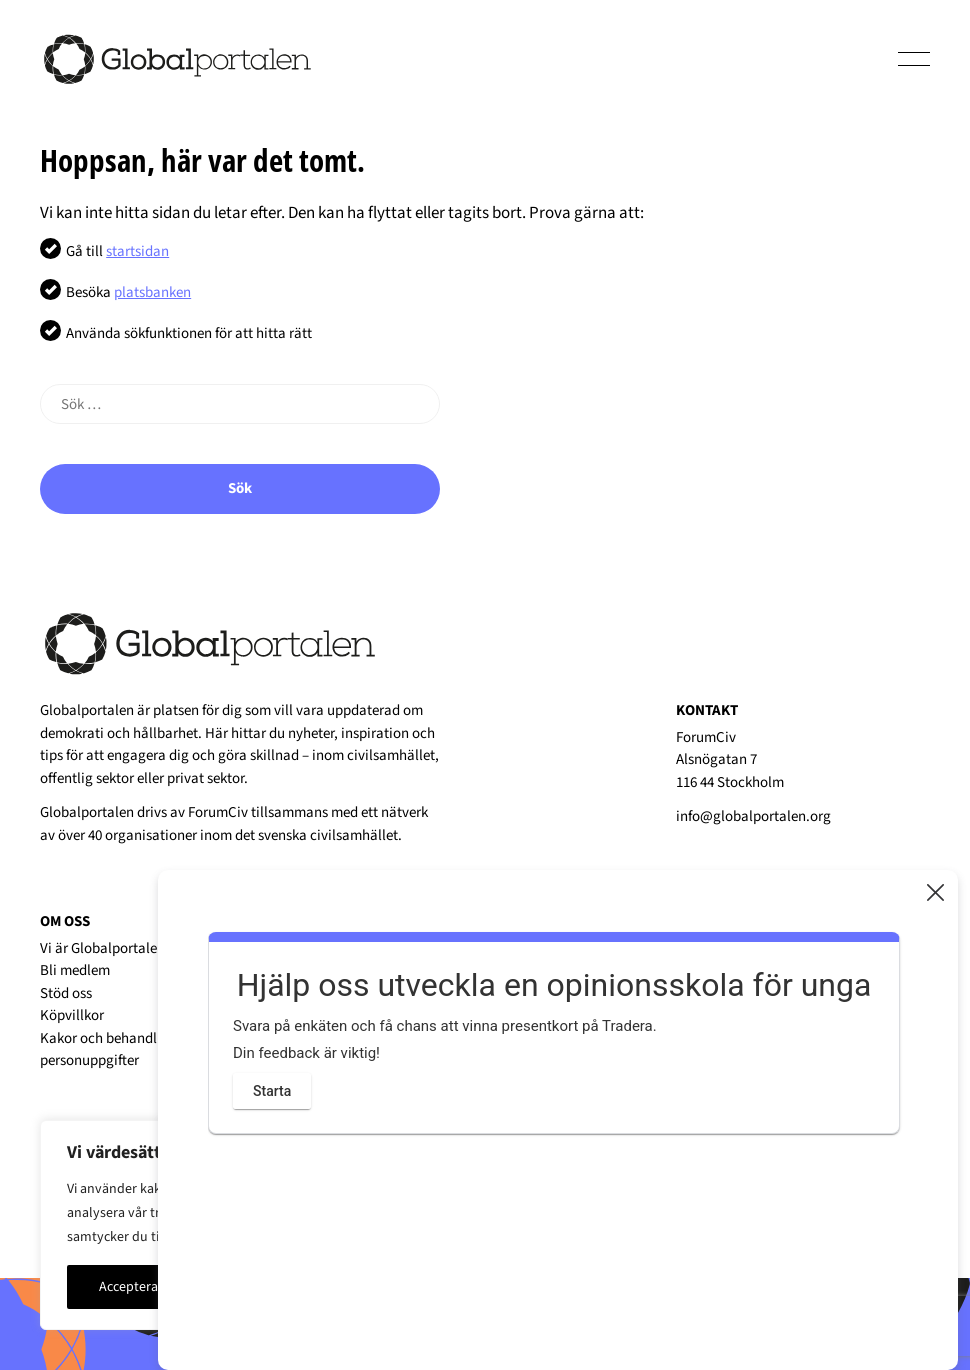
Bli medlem (75, 970)
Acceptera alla (141, 1287)
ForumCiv (218, 812)
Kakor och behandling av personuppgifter (117, 1050)
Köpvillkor (72, 1015)
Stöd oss (66, 993)
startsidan (137, 251)
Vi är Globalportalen (102, 948)
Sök (240, 488)
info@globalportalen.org (753, 816)
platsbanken (152, 292)
